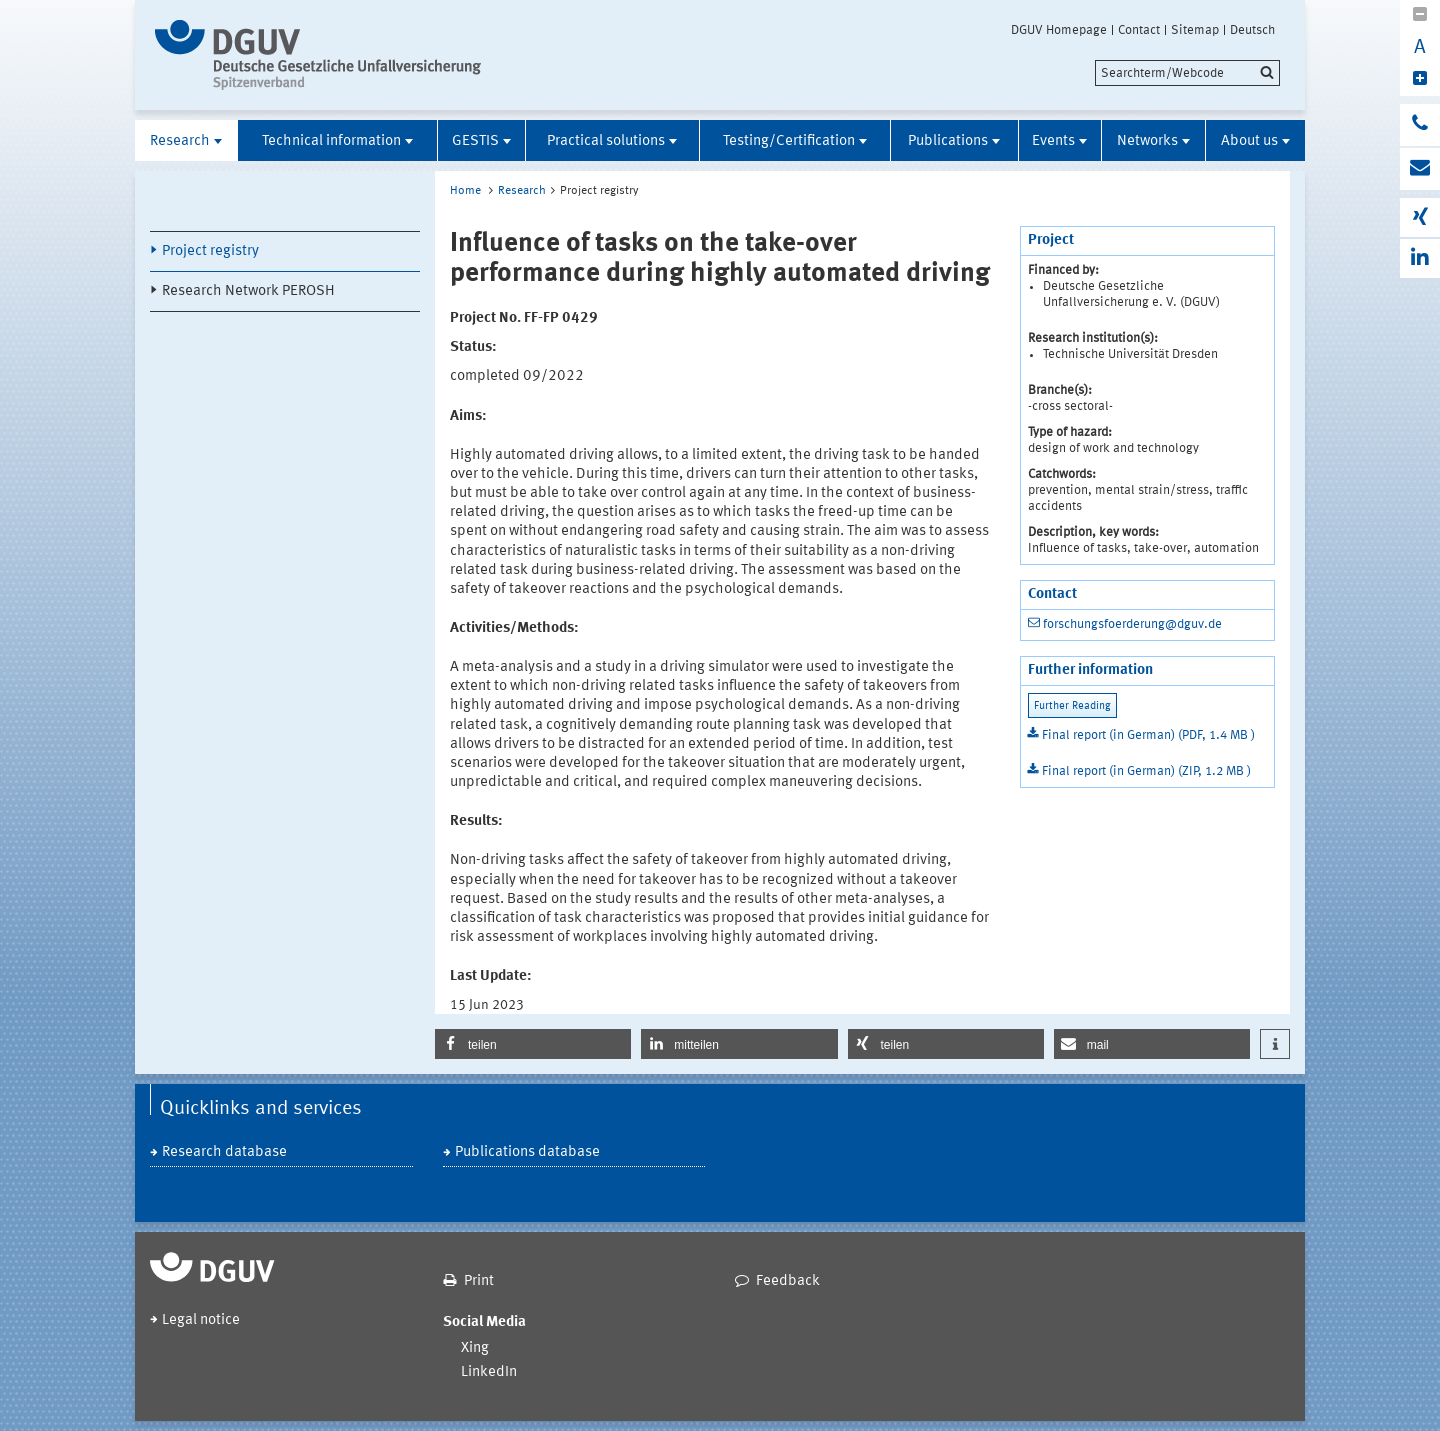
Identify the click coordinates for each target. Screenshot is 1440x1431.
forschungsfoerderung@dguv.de (1132, 624)
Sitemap (1195, 30)
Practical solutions (606, 141)
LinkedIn (489, 1372)
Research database (224, 1152)
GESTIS (475, 141)
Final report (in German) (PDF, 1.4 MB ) (1148, 735)
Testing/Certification (789, 141)
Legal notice (201, 1320)
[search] (1187, 73)
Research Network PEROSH (248, 291)
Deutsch (1252, 30)
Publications (948, 141)
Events (1053, 141)
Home (465, 191)
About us (1249, 141)
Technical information (331, 141)
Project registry (210, 251)
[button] (533, 1044)
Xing (475, 1348)
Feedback (788, 1281)
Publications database (527, 1152)
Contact (1139, 30)
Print (479, 1281)
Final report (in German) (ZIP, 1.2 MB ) (1146, 771)
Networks (1147, 141)
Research (180, 141)
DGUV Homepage (1059, 30)
